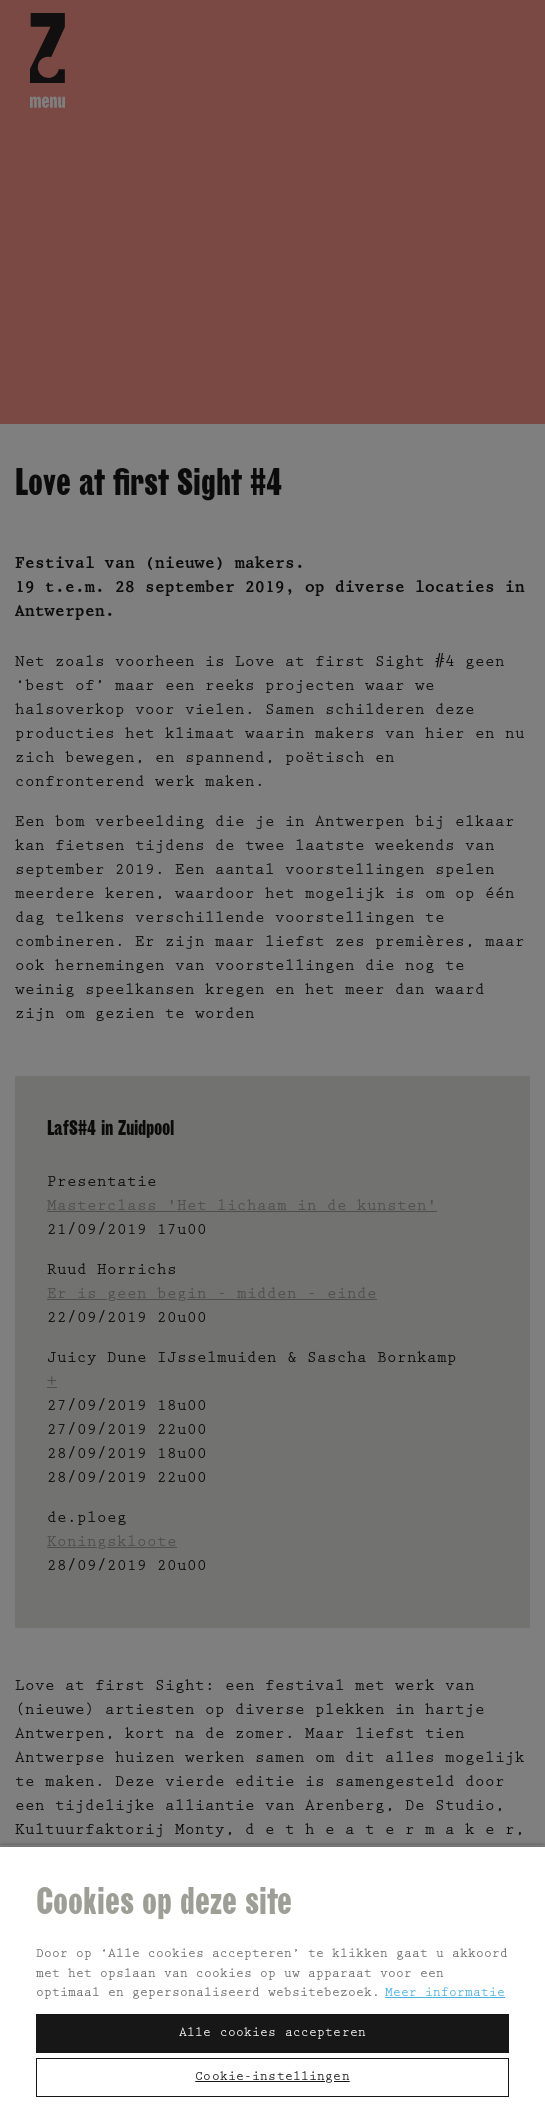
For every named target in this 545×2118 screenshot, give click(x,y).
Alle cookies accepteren (272, 2033)
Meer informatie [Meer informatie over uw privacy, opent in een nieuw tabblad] (445, 1993)
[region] (272, 1981)
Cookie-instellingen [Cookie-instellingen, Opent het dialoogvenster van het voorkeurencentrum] (272, 2077)
